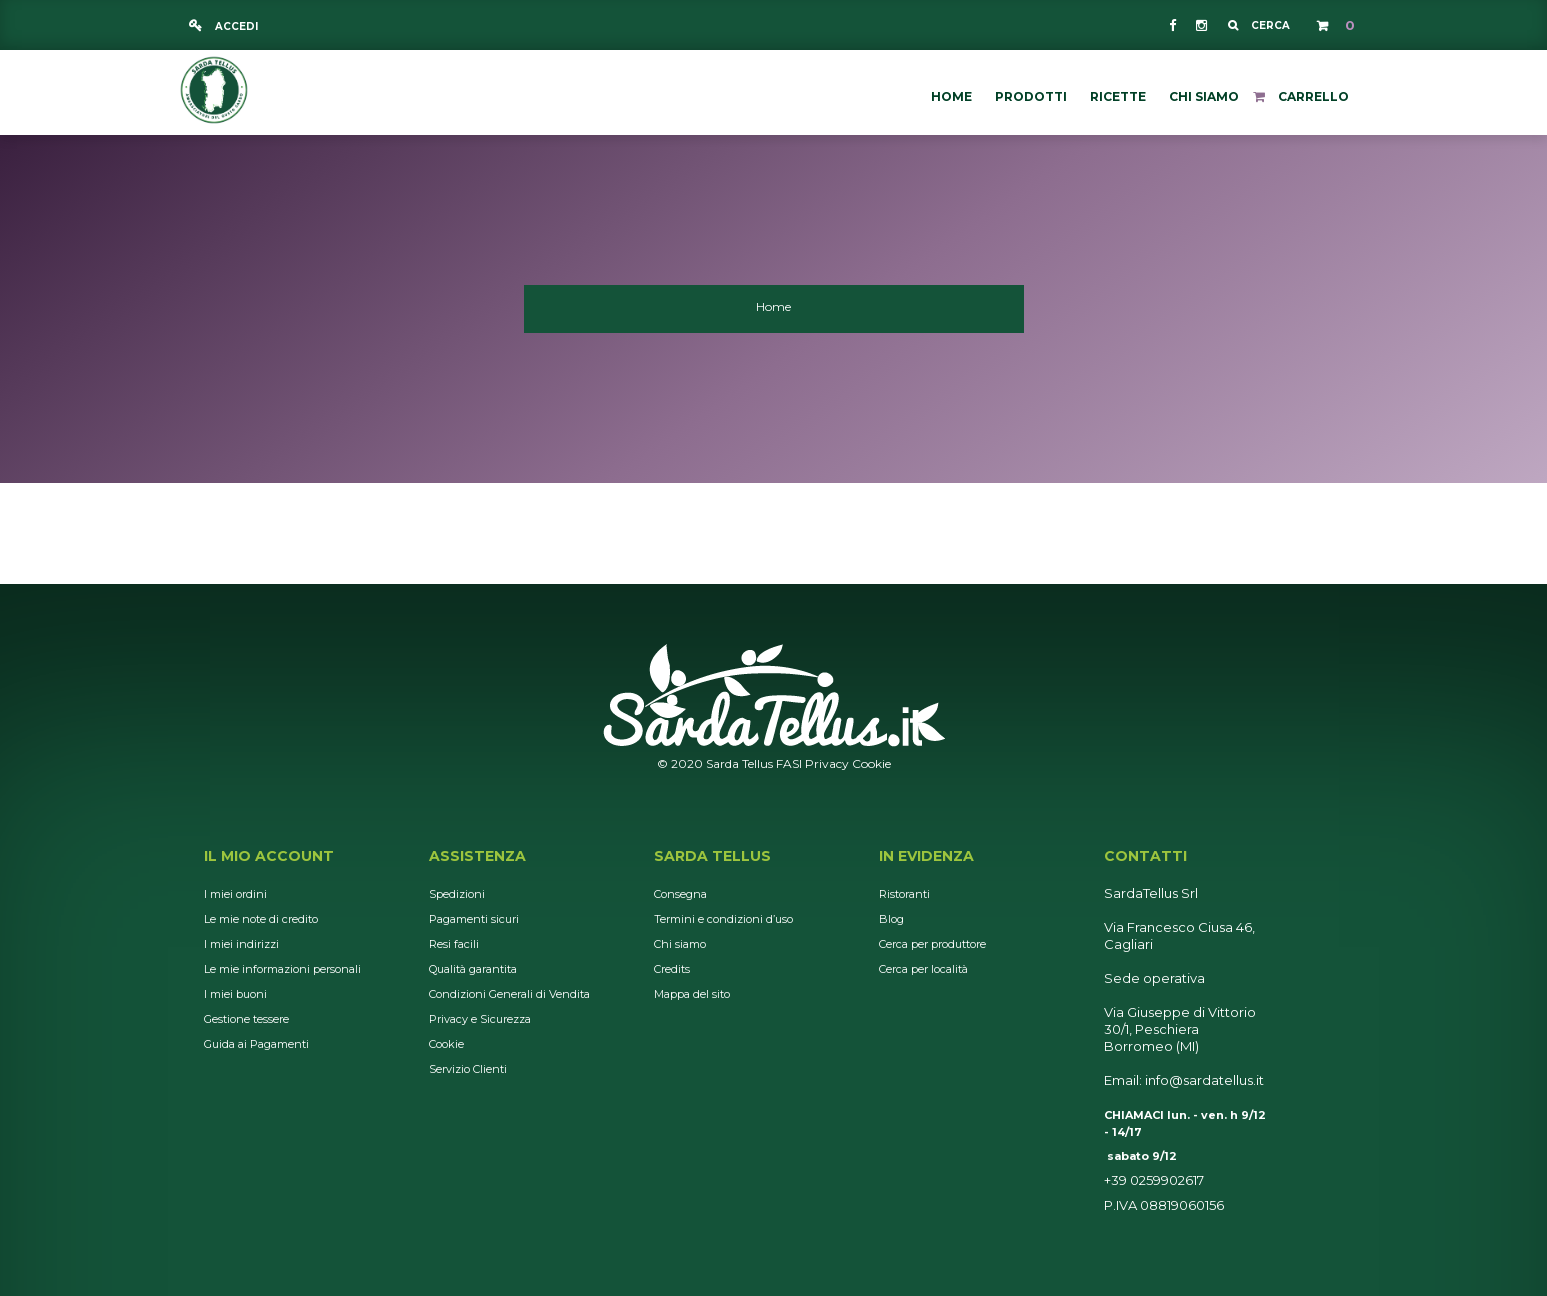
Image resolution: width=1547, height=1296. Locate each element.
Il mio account (269, 856)
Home (773, 306)
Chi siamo (680, 944)
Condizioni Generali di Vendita (509, 994)
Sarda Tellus (712, 856)
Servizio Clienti (468, 1069)
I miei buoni (235, 994)
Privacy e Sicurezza (480, 1019)
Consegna (680, 894)
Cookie (871, 763)
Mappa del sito (692, 994)
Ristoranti (904, 894)
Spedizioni (457, 894)
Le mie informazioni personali (282, 969)
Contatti (1145, 856)
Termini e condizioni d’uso (723, 919)
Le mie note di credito (261, 919)
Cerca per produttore (932, 944)
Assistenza (477, 856)
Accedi (235, 26)
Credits (672, 969)
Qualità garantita (473, 969)
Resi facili (454, 944)
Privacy (827, 763)
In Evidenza (926, 856)
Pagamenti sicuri (474, 919)
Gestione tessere (246, 1019)
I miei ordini (235, 894)
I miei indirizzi (241, 944)
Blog (891, 919)
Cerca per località (923, 969)
